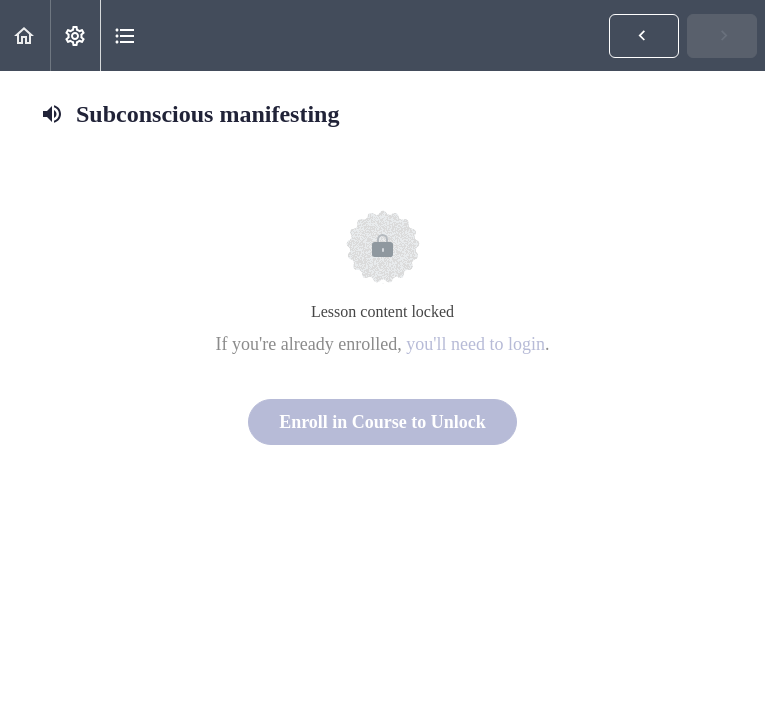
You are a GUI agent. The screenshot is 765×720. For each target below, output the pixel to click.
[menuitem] (75, 35)
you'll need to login (475, 344)
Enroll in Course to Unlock (382, 422)
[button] (25, 35)
